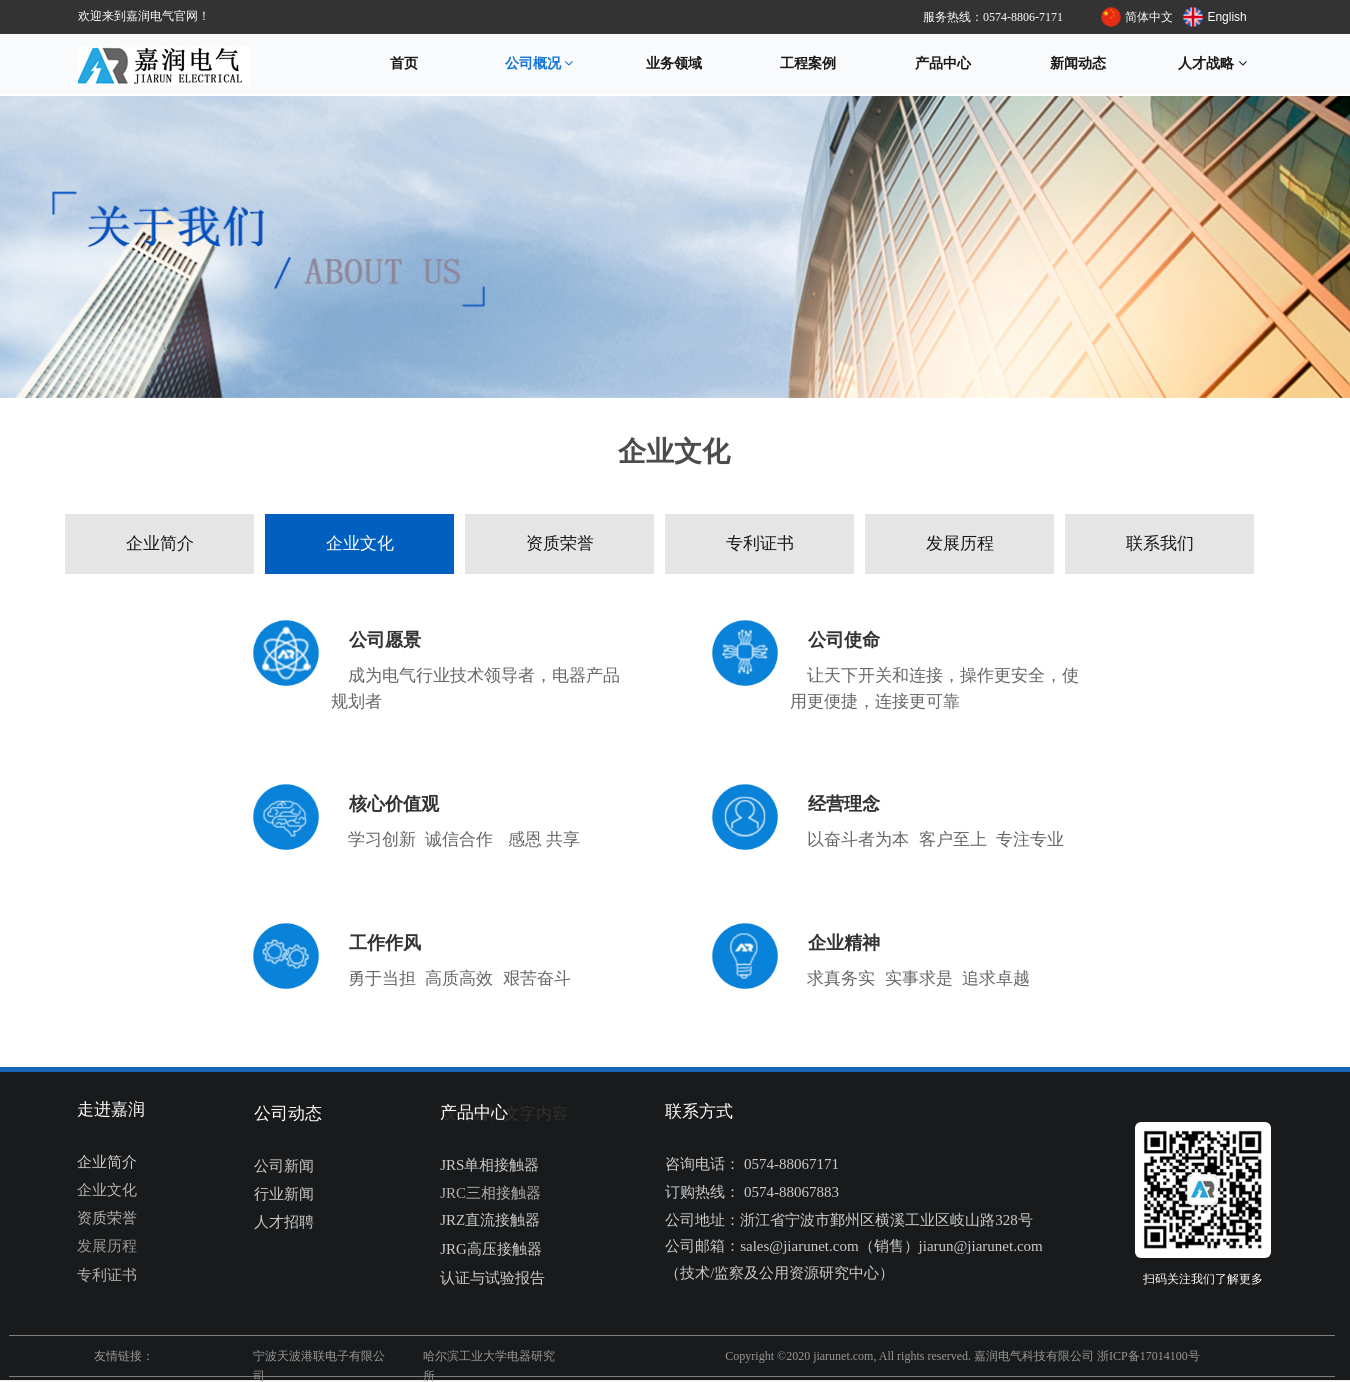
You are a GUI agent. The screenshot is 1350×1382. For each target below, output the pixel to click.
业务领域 (674, 63)
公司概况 (539, 63)
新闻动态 (1078, 63)
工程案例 (808, 63)
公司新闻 (284, 1166)
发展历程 (960, 543)
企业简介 (160, 543)
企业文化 (360, 543)
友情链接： (124, 1356)
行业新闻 (284, 1194)
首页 (404, 63)
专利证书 (760, 543)
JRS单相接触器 (489, 1165)
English (1226, 17)
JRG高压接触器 (491, 1249)
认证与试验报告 (492, 1278)
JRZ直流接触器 (490, 1220)
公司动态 (288, 1113)
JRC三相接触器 (490, 1193)
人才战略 (1212, 63)
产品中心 (943, 63)
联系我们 (1160, 543)
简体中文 (1149, 17)
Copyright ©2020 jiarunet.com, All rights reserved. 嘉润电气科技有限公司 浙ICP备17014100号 (962, 1356)
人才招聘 (284, 1222)
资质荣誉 (560, 543)
